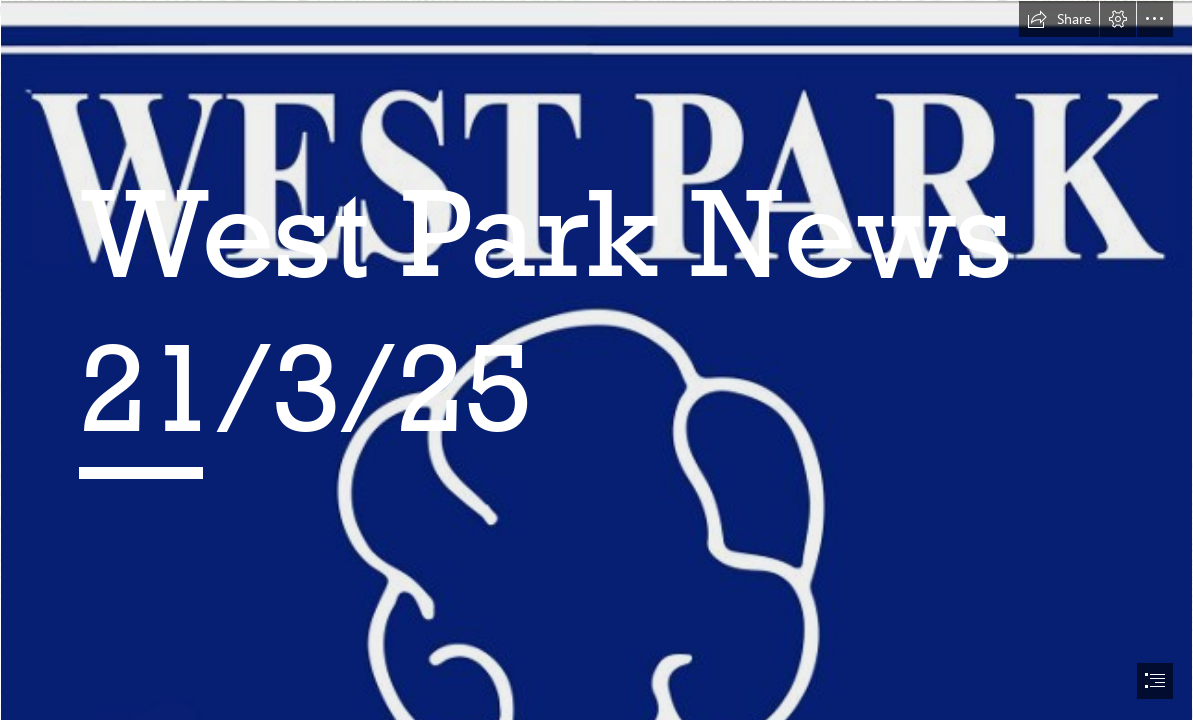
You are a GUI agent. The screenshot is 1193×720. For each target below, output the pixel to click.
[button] (1059, 19)
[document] (596, 360)
